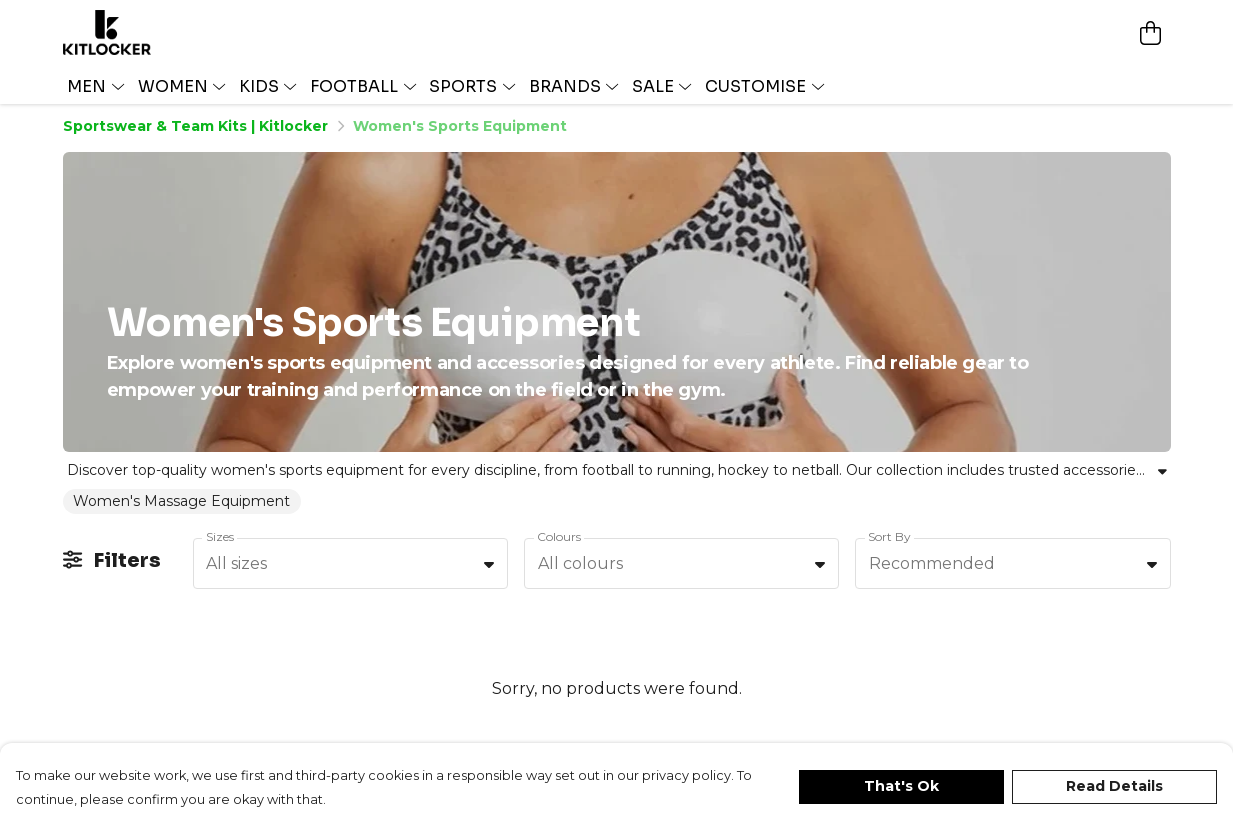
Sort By (889, 539)
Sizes (220, 539)
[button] (489, 567)
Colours (559, 539)
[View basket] (1151, 31)
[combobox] (350, 568)
